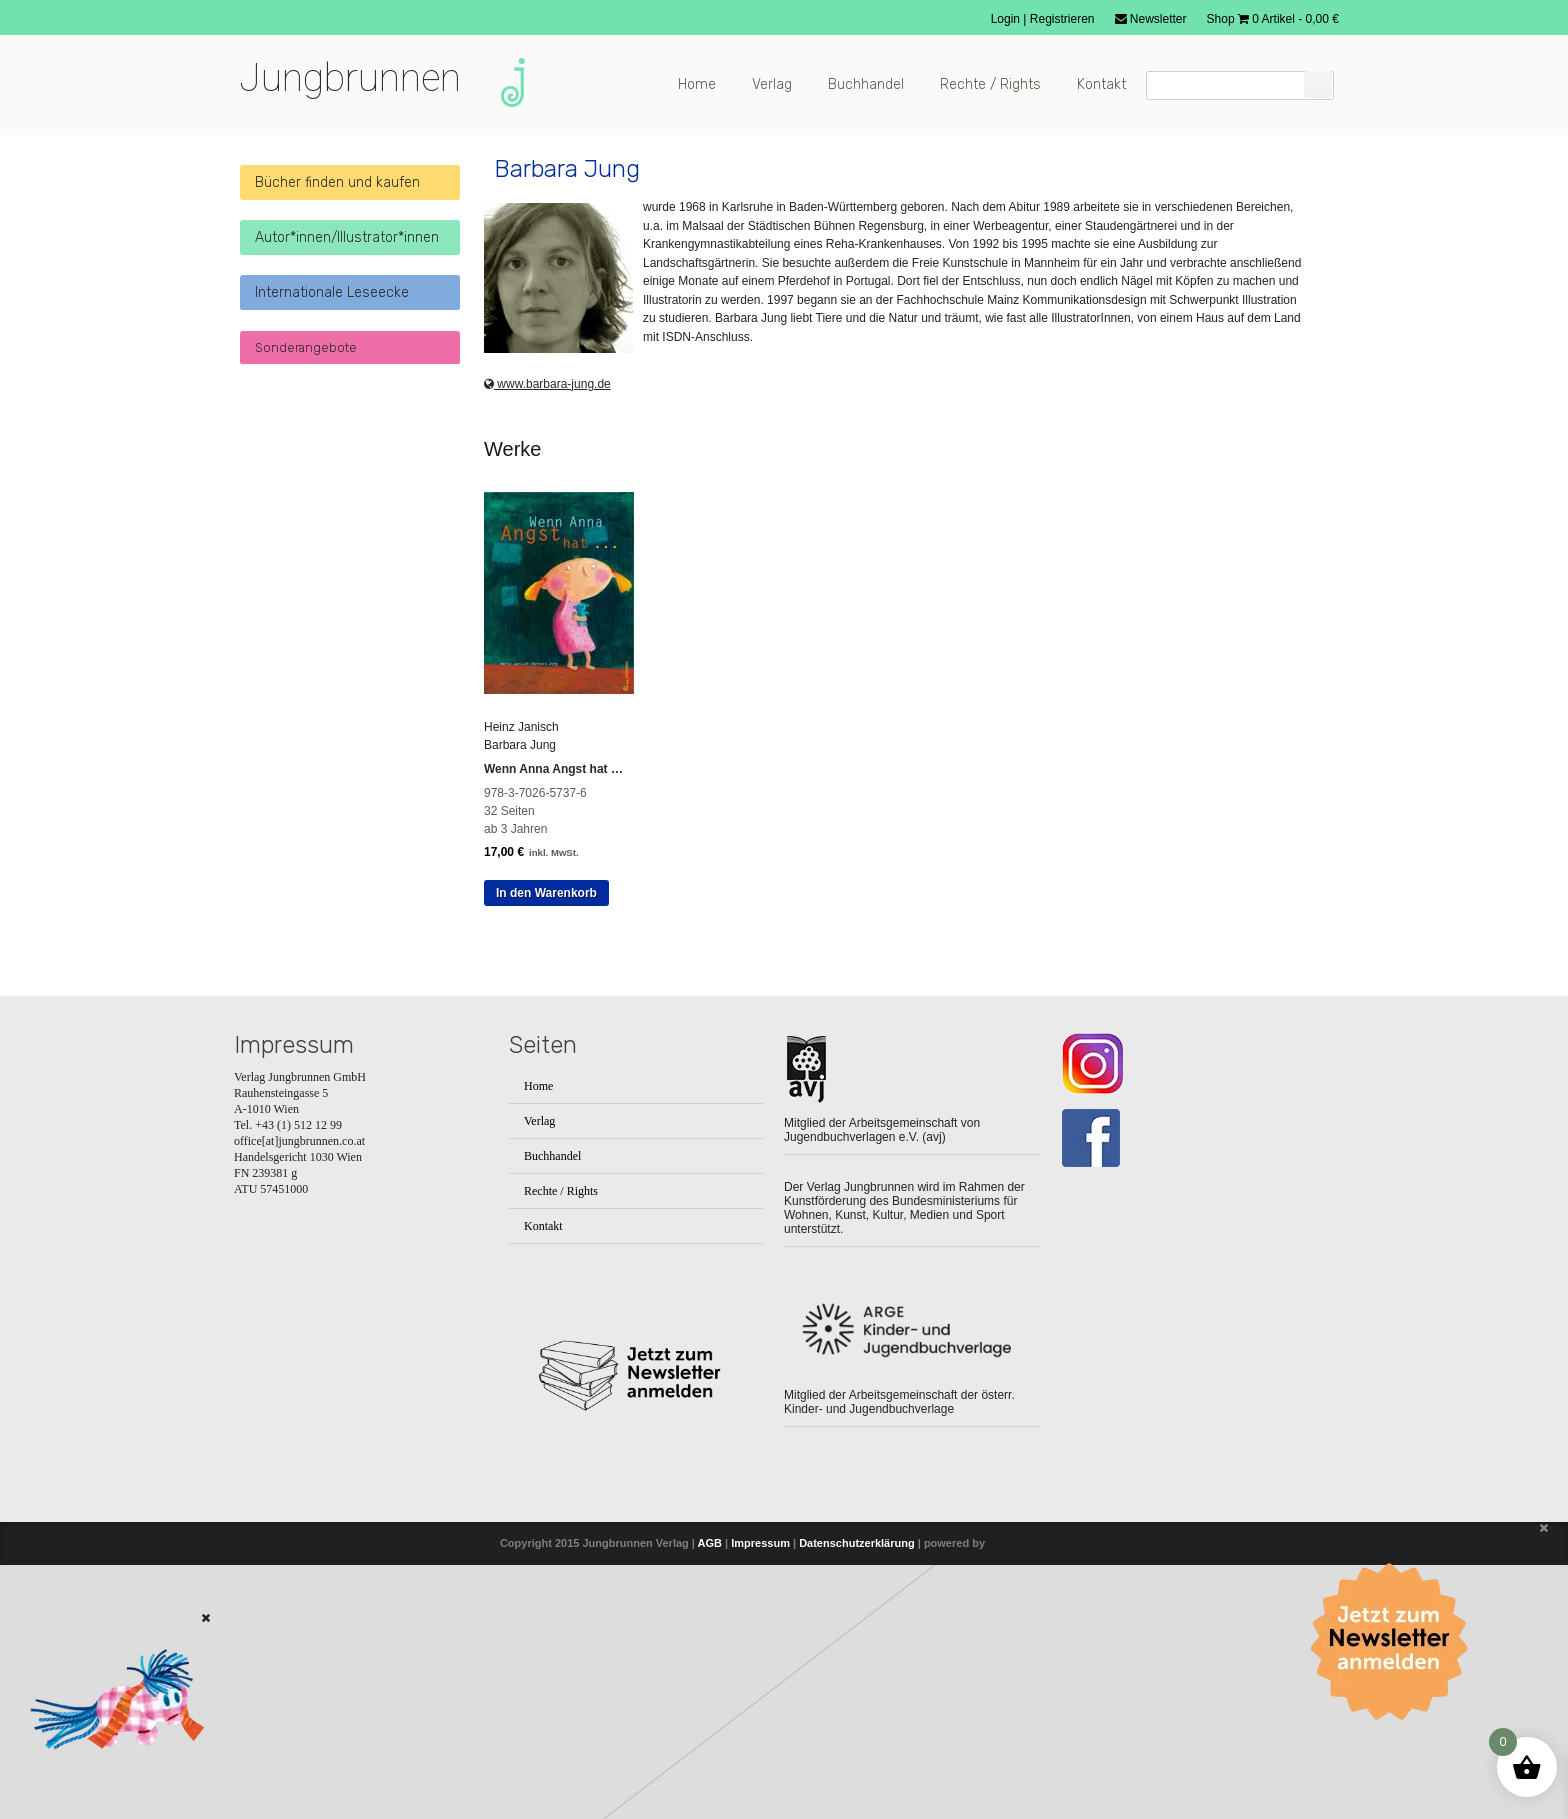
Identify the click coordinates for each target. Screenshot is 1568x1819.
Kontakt (1101, 84)
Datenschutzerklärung (857, 1506)
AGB (710, 1506)
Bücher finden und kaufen (337, 182)
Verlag (772, 84)
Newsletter (1151, 19)
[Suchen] (1318, 84)
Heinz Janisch (521, 690)
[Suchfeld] (1240, 85)
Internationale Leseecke (332, 292)
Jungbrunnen (350, 78)
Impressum (760, 1506)
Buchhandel (866, 84)
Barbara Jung (520, 708)
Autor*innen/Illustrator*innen (347, 237)
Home (697, 84)
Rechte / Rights (990, 84)
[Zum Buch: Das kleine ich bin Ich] (110, 1776)
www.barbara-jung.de (547, 347)
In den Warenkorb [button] (546, 856)
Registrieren (1062, 19)
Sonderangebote (306, 347)
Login (1007, 19)
